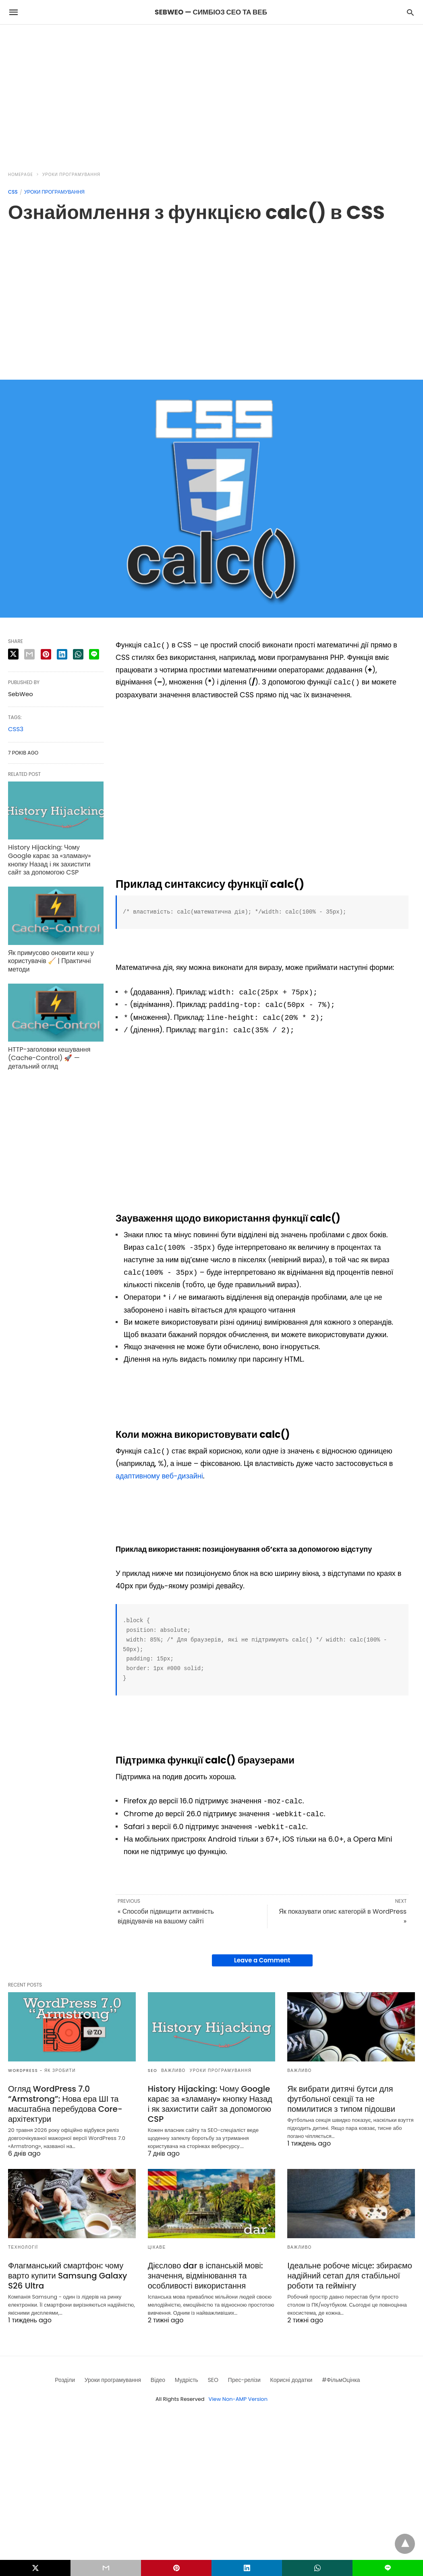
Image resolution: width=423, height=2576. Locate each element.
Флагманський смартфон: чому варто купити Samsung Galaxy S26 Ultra (67, 2275)
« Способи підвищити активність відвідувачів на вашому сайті (166, 1916)
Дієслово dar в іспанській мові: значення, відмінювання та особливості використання (205, 2275)
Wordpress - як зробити (42, 2070)
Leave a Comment (262, 1960)
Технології (23, 2247)
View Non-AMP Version (238, 2399)
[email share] (29, 654)
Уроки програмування (71, 175)
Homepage (20, 175)
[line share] (94, 654)
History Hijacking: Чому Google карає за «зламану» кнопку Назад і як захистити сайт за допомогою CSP (49, 860)
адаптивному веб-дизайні (159, 1476)
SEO (153, 2070)
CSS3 (15, 729)
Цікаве (157, 2247)
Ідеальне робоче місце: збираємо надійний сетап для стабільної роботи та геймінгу (349, 2275)
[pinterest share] (46, 654)
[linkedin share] (62, 654)
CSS (13, 191)
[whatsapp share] (78, 654)
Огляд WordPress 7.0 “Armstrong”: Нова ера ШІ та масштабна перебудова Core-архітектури (65, 2104)
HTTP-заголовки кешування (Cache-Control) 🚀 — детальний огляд (49, 1058)
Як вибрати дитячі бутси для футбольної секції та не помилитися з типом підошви (341, 2099)
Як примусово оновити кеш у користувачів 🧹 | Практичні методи (51, 961)
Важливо (173, 2070)
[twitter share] (13, 654)
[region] (211, 93)
